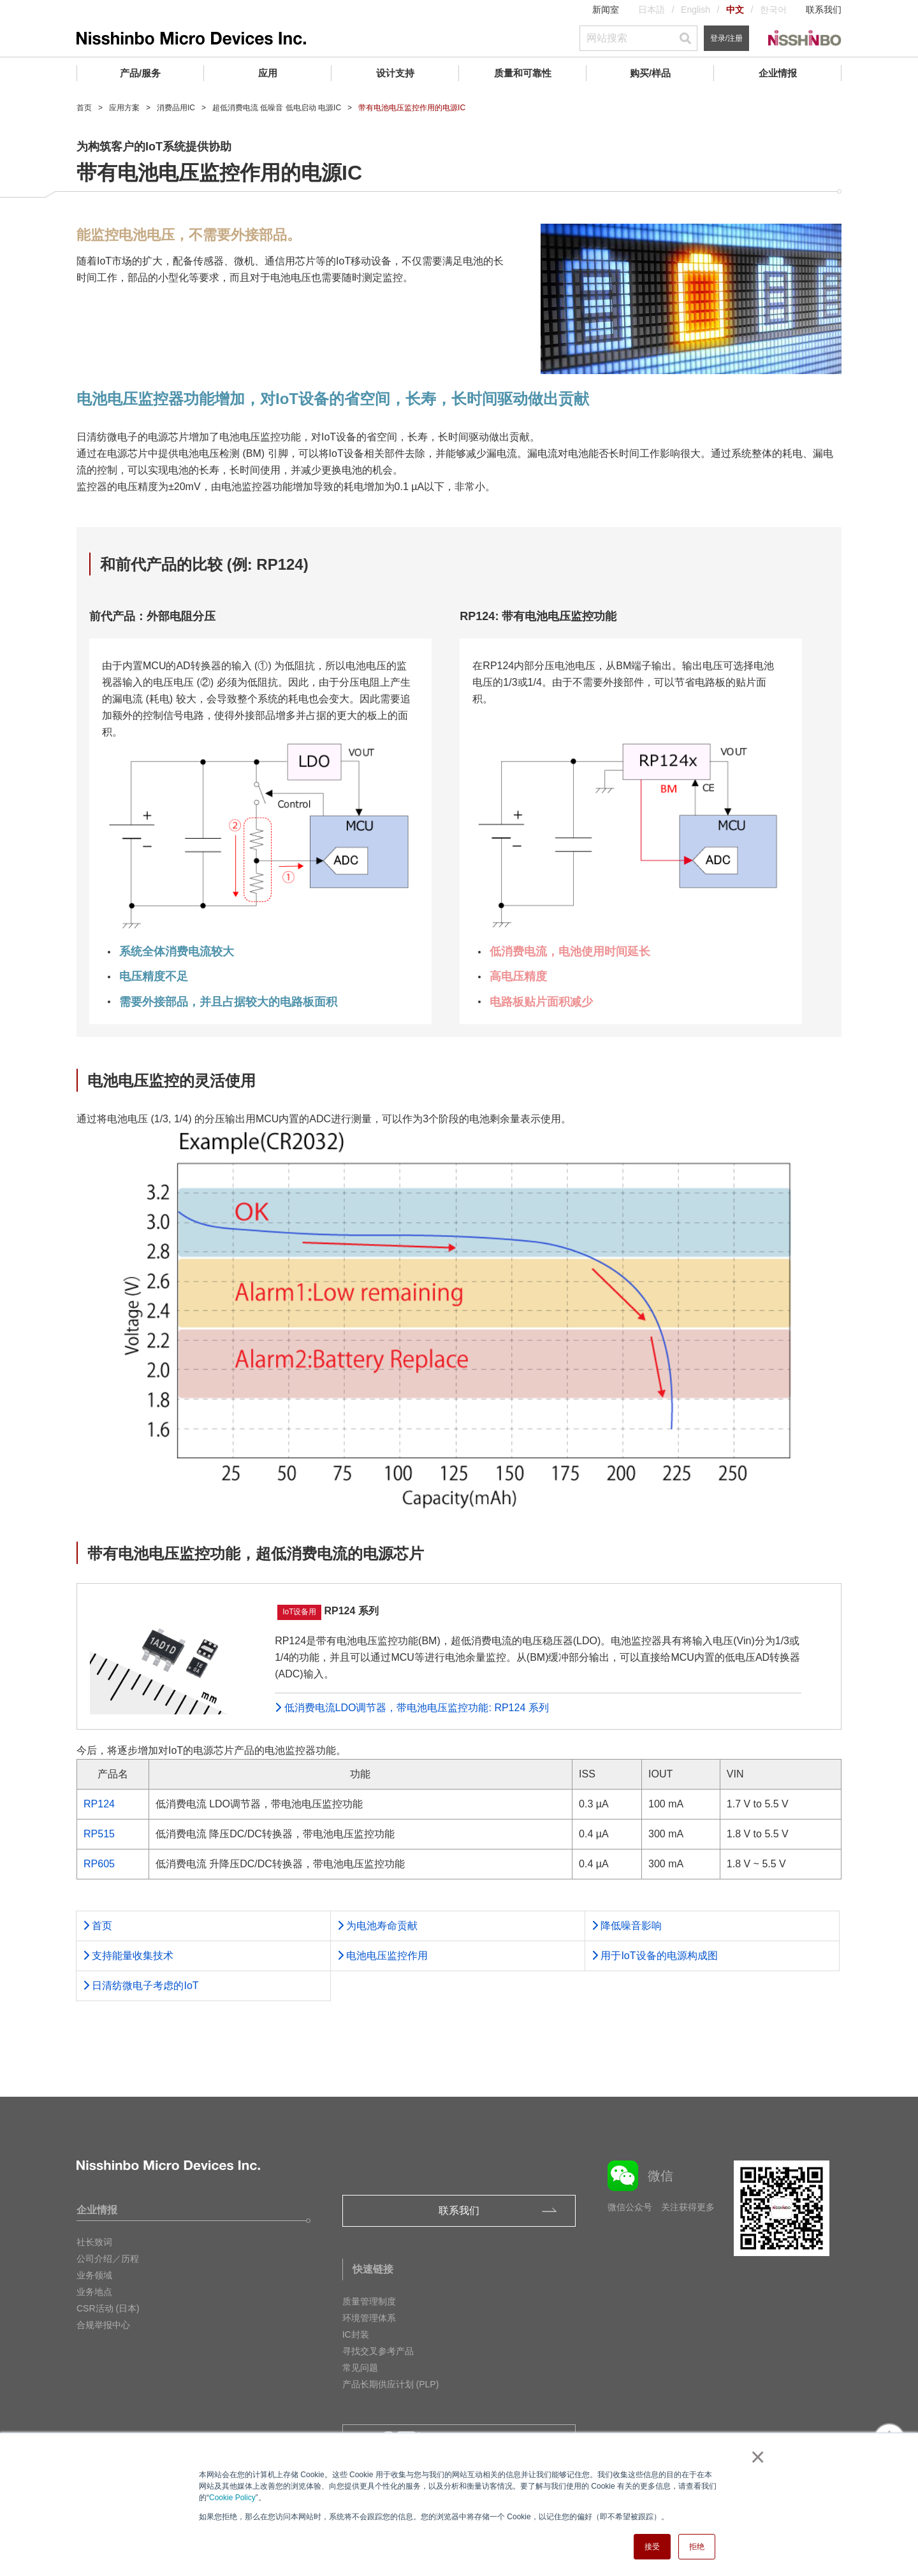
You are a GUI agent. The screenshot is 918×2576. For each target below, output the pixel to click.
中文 (735, 9)
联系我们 (823, 9)
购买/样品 (650, 73)
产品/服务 (140, 73)
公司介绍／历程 (107, 2259)
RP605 (99, 1863)
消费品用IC (176, 107)
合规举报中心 (103, 2325)
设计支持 (395, 73)
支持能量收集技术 (128, 1955)
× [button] (755, 2457)
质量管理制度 (369, 2301)
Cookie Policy (232, 2497)
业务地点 (94, 2292)
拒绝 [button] (696, 2546)
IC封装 (355, 2334)
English (695, 9)
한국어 (773, 9)
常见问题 (360, 2368)
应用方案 (124, 107)
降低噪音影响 (627, 1925)
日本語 (651, 9)
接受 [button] (652, 2546)
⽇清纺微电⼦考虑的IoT (141, 1985)
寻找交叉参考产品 (378, 2351)
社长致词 (94, 2242)
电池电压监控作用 (382, 1955)
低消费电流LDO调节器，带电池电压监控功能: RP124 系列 (412, 1707)
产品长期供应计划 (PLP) (390, 2384)
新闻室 (605, 9)
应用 (267, 73)
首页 (84, 107)
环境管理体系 (369, 2318)
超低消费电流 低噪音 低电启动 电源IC (276, 107)
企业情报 (778, 73)
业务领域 (94, 2275)
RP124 (99, 1803)
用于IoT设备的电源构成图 (655, 1955)
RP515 (99, 1833)
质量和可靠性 (522, 73)
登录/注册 (726, 38)
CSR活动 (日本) (108, 2308)
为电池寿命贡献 (377, 1925)
